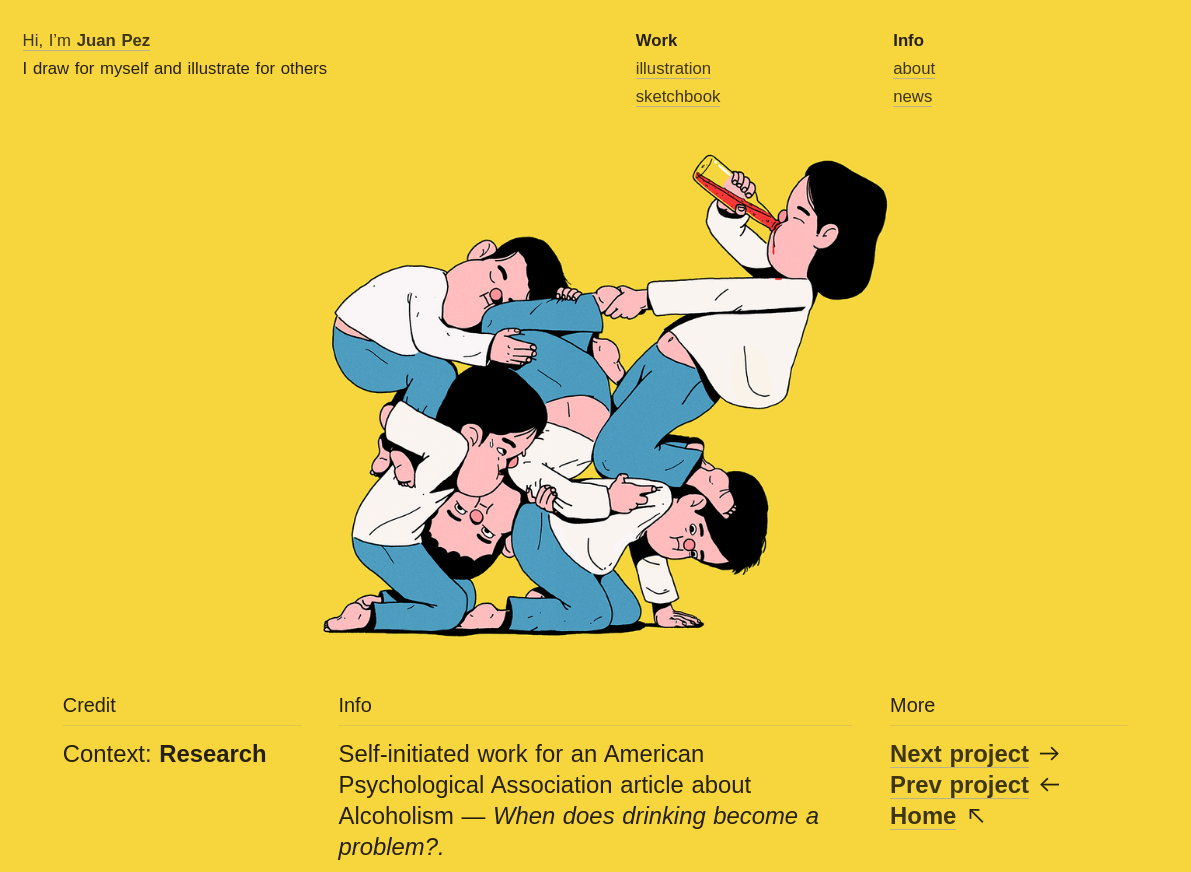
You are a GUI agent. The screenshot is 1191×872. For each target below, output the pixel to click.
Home (923, 815)
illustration (673, 68)
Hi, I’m (87, 40)
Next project (959, 753)
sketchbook (678, 96)
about (914, 68)
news (912, 96)
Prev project (959, 784)
